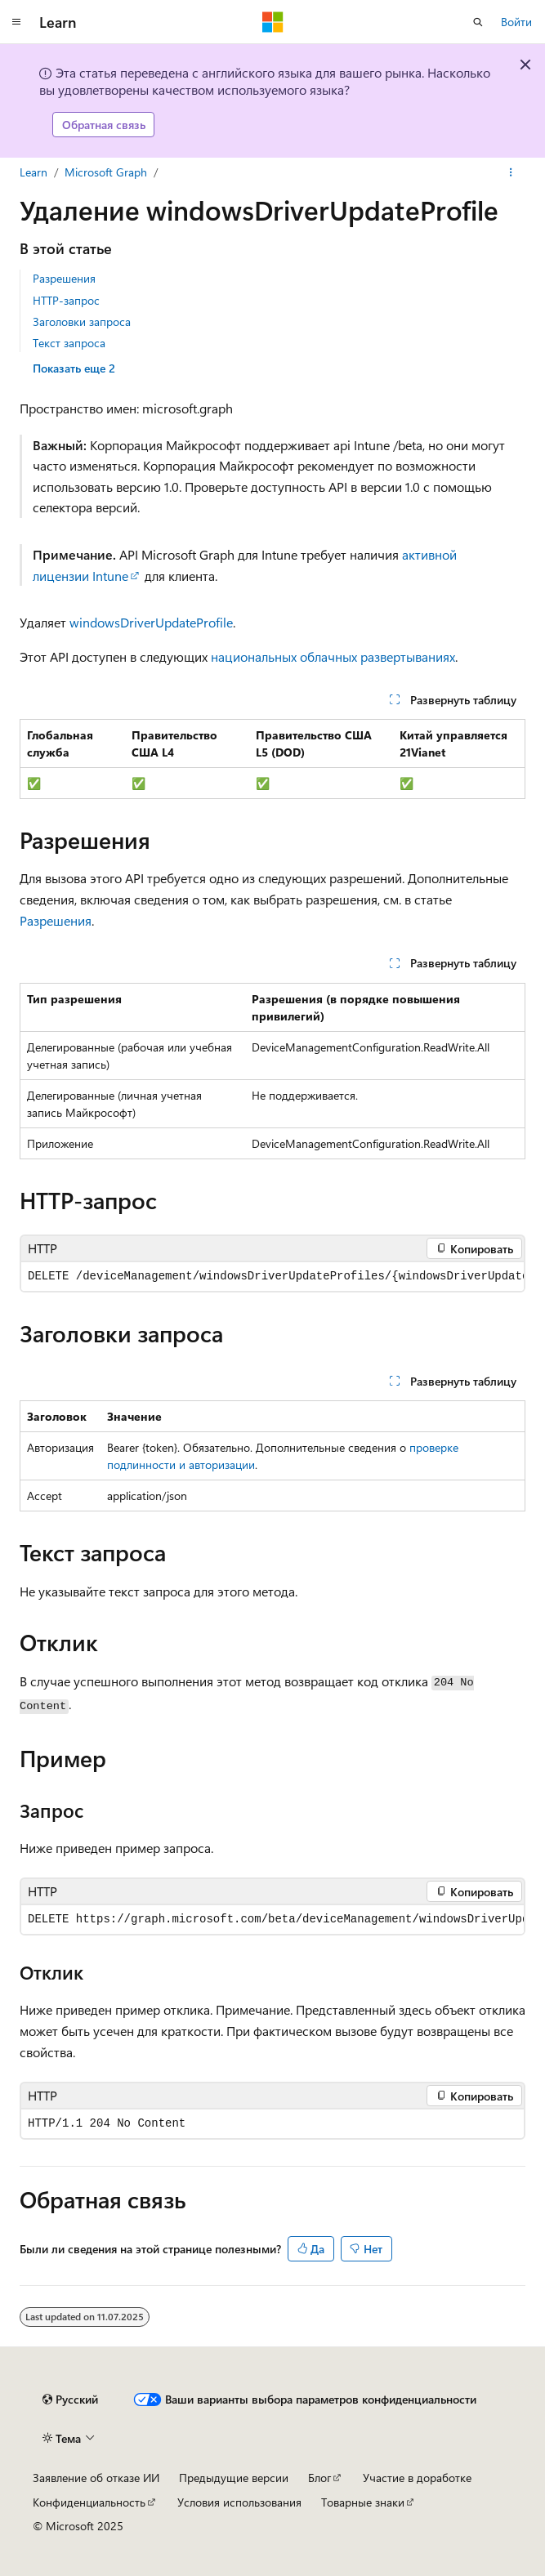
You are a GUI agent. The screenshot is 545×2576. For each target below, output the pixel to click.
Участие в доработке (417, 2477)
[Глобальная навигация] (16, 22)
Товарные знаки (362, 2502)
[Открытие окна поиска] (478, 22)
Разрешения (64, 278)
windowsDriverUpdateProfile (151, 622)
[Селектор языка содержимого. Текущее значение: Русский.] (70, 2399)
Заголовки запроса (82, 321)
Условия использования (239, 2502)
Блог (319, 2477)
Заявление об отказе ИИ (96, 2477)
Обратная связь (103, 124)
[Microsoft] (273, 22)
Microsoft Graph (106, 172)
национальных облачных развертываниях (333, 656)
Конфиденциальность (89, 2502)
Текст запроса (69, 342)
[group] (272, 1276)
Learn (33, 172)
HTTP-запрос (66, 300)
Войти (516, 21)
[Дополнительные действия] (511, 172)
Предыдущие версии (233, 2477)
